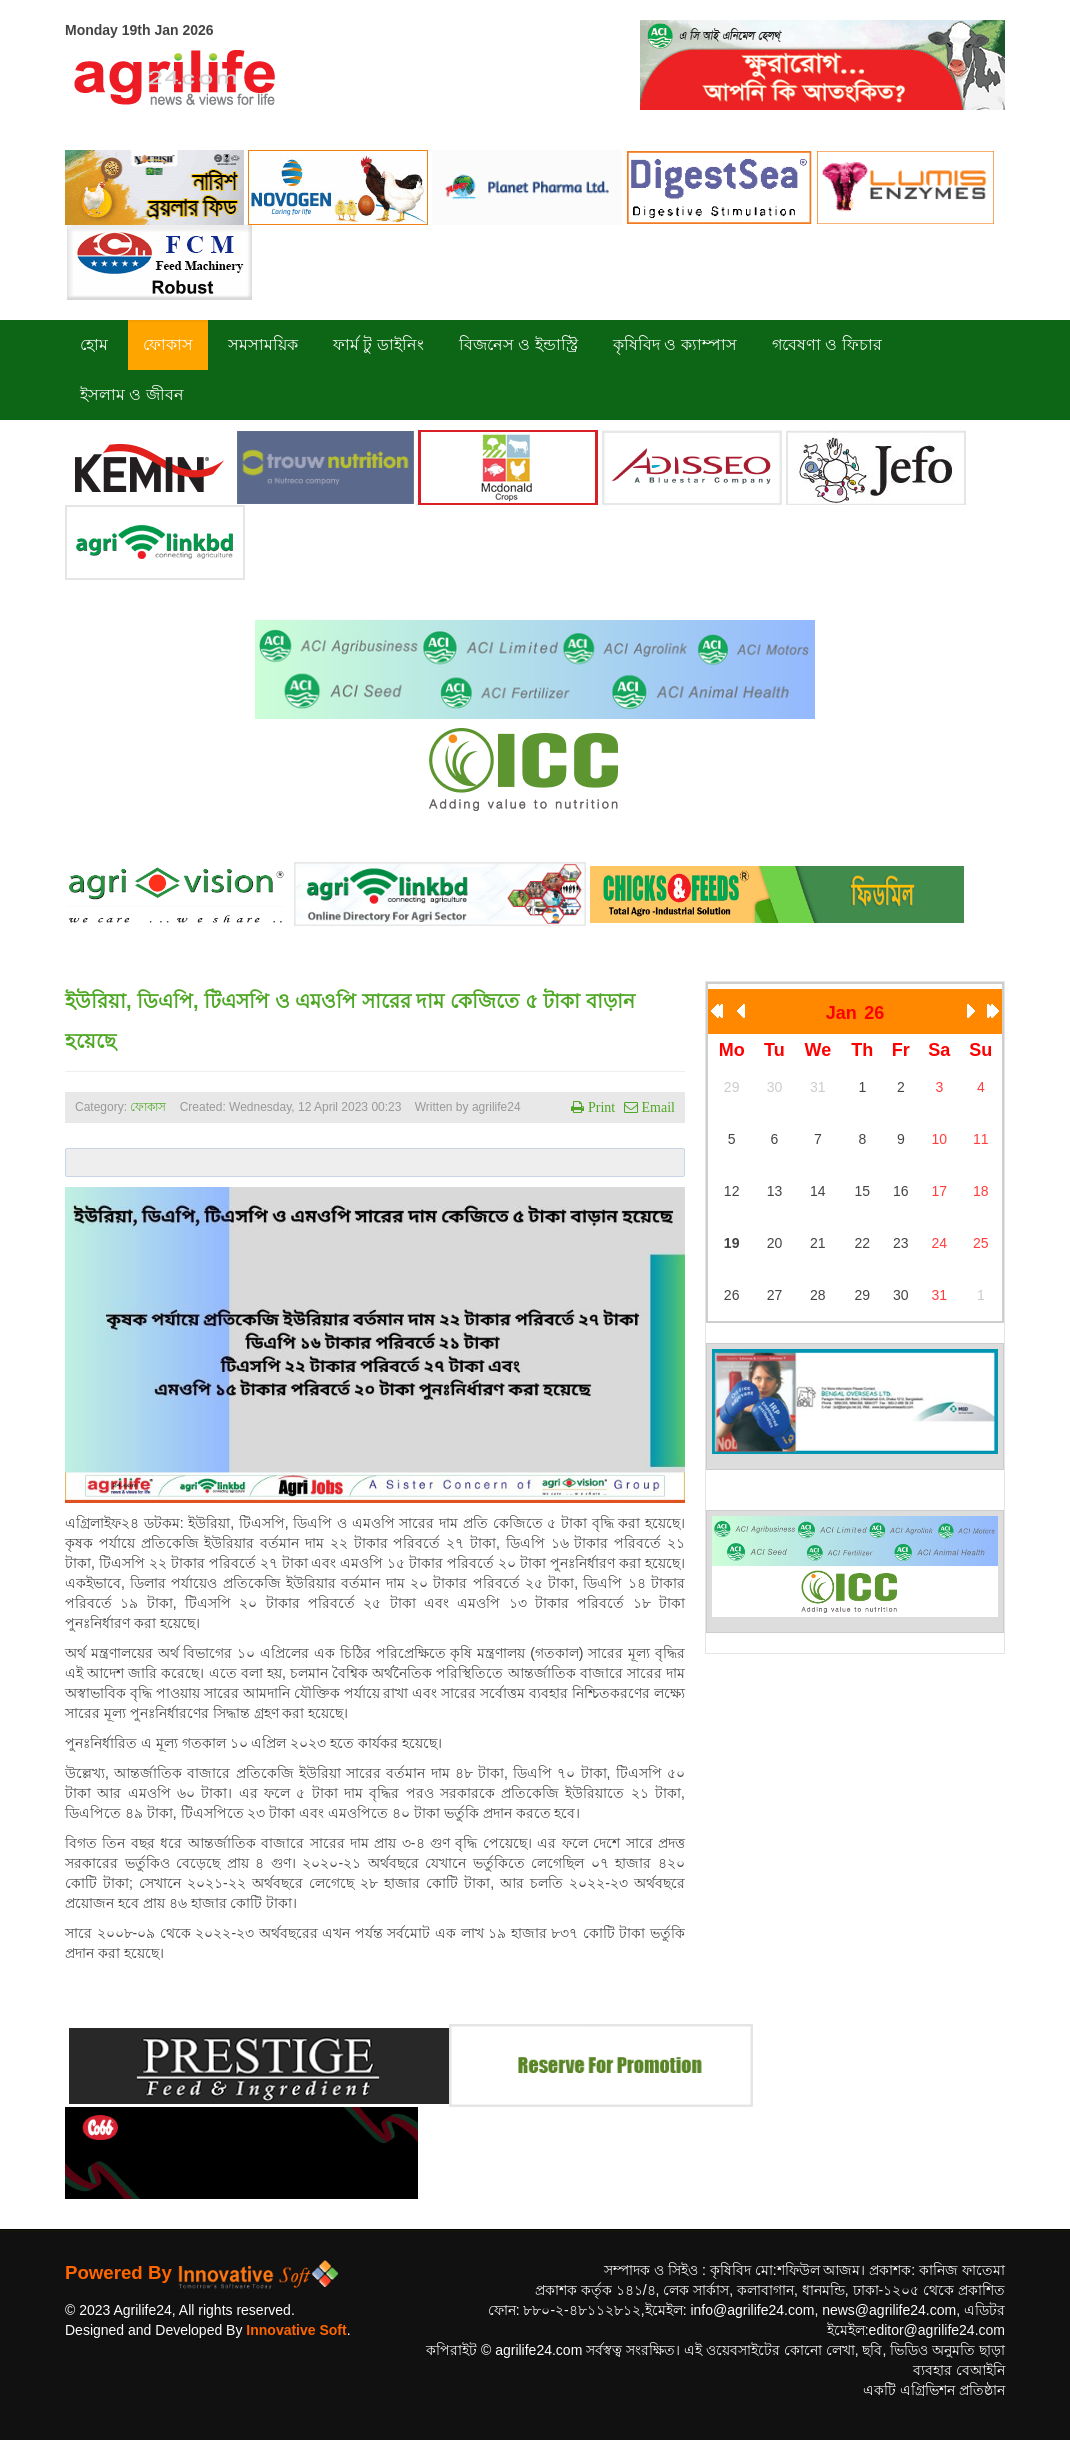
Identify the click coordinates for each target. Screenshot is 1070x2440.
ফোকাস (148, 1107)
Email (656, 1107)
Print (599, 1107)
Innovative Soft (296, 2330)
